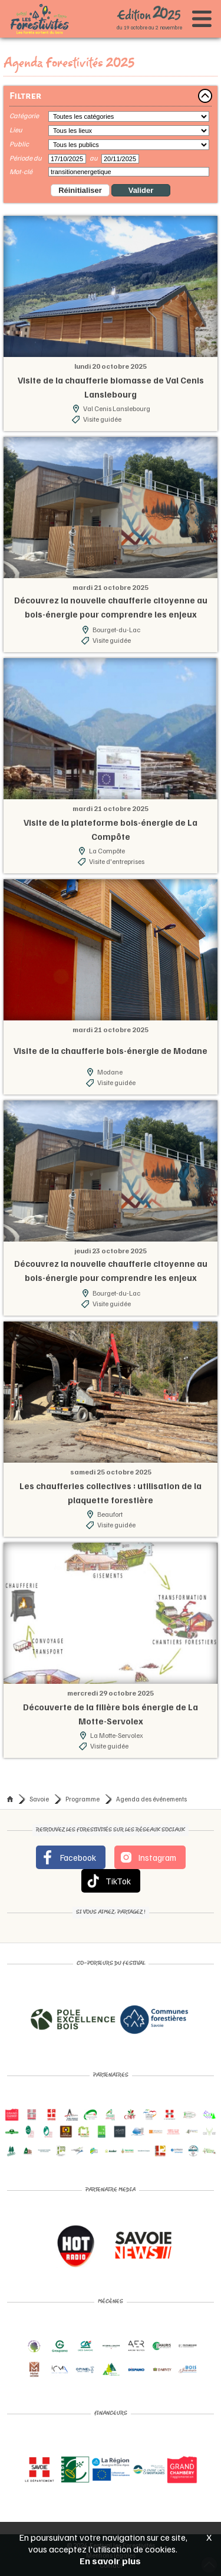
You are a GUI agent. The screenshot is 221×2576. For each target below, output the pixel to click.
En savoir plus (110, 2561)
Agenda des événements (151, 1799)
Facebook (68, 1857)
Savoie (39, 1799)
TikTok (108, 1881)
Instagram (147, 1857)
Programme (82, 1799)
